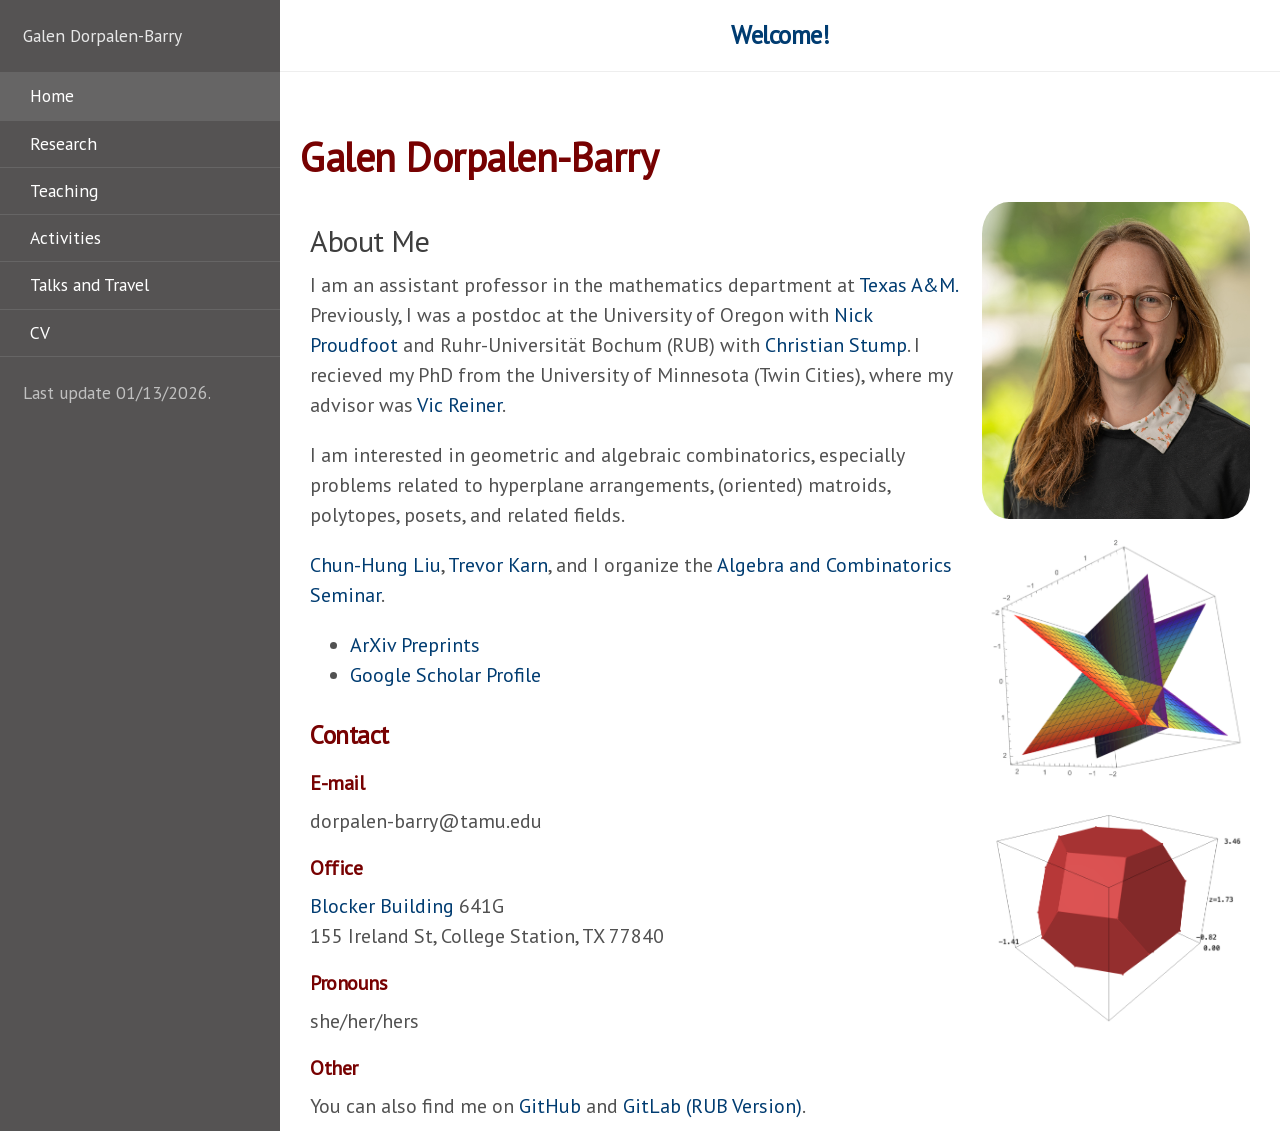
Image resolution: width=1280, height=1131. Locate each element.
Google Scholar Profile (445, 675)
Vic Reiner (459, 405)
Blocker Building (382, 906)
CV (40, 332)
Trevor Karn (498, 565)
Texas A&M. (908, 285)
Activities (65, 237)
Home (52, 95)
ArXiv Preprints (415, 645)
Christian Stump (836, 345)
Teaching (64, 190)
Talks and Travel (89, 284)
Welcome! (780, 35)
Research (63, 143)
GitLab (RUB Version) (712, 1106)
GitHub (550, 1106)
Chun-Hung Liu (375, 565)
